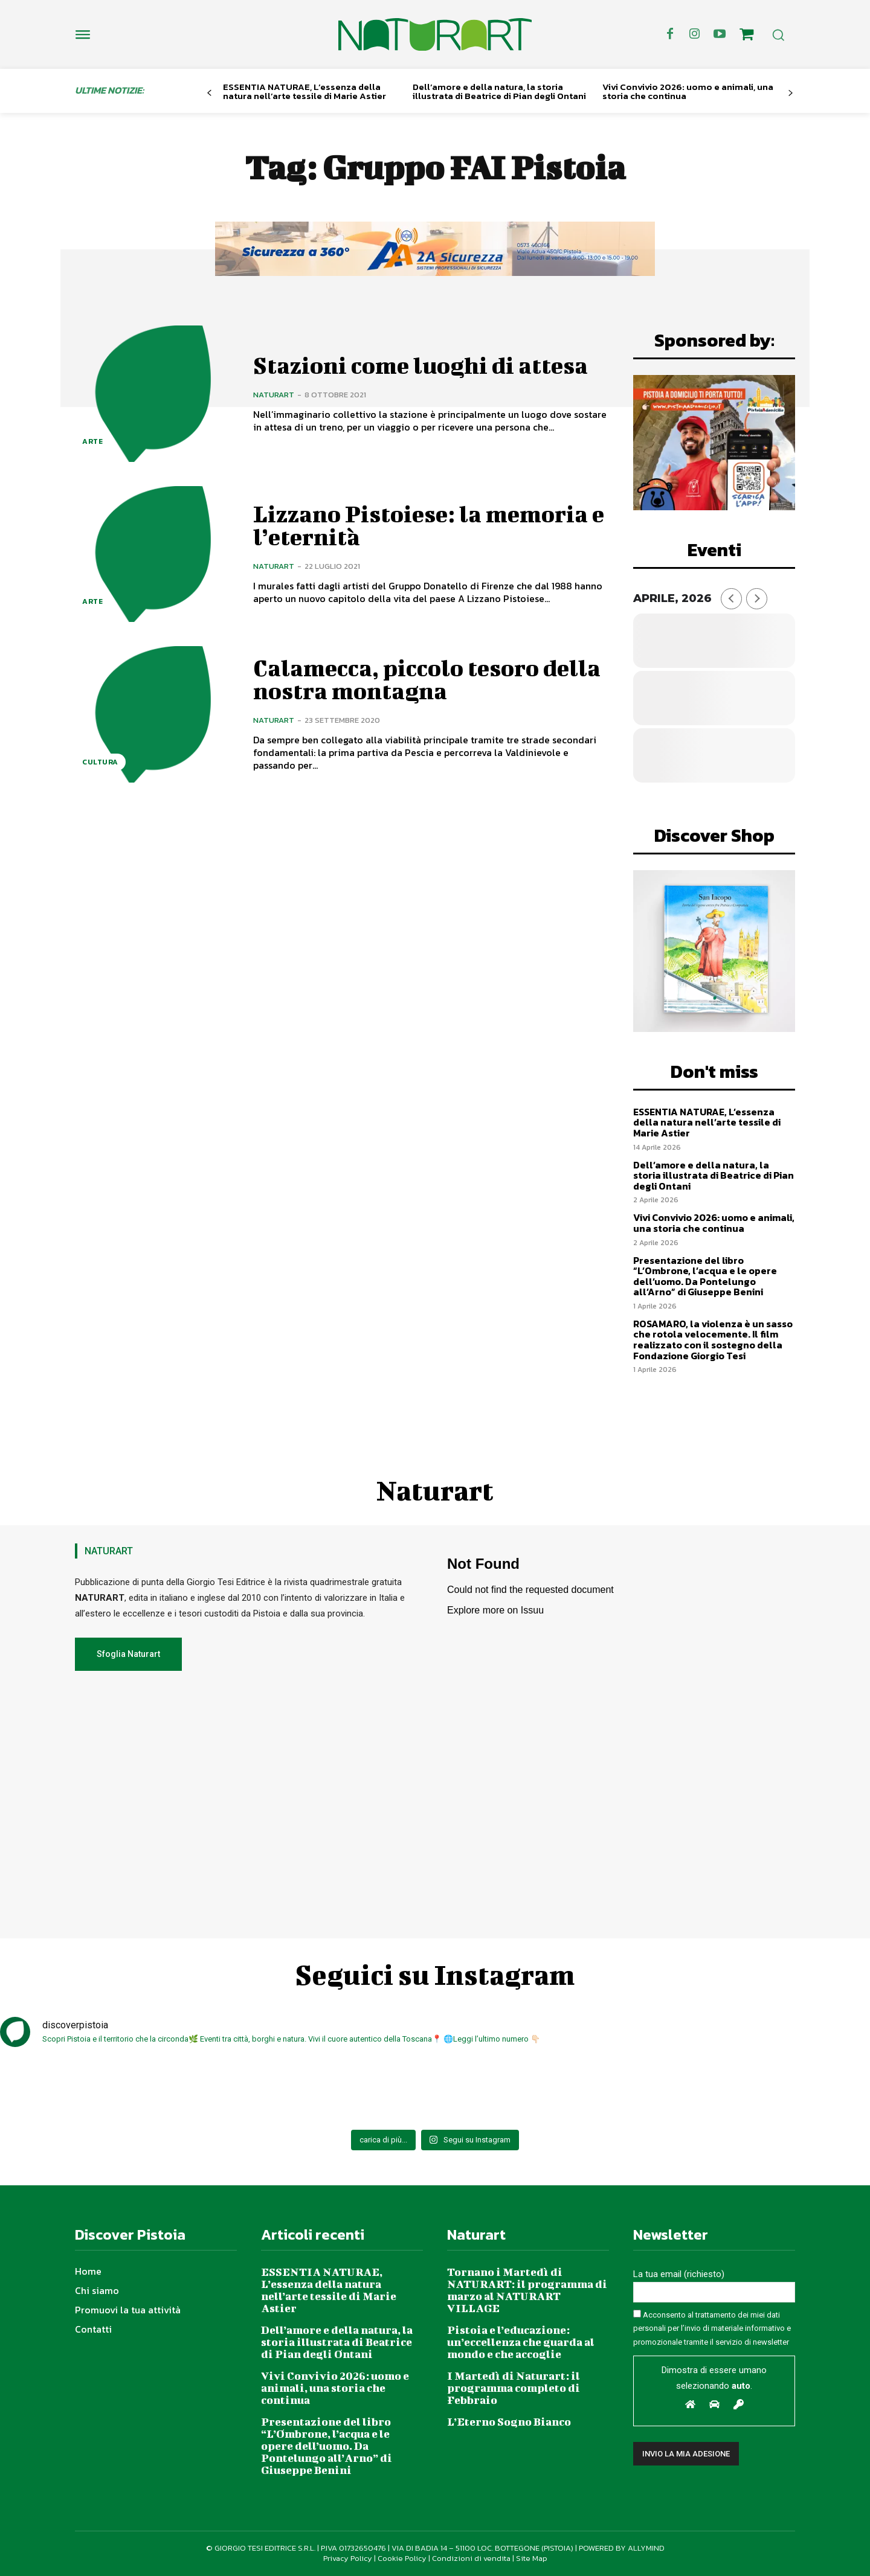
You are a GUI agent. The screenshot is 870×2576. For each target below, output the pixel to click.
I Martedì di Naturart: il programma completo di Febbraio (513, 2387)
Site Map (531, 2558)
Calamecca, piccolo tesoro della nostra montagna (427, 679)
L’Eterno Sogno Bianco (509, 2421)
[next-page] (790, 93)
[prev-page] (209, 93)
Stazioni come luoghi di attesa (420, 365)
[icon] (747, 36)
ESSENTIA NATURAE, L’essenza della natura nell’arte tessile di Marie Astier (304, 91)
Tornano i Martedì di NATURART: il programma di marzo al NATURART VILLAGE (527, 2290)
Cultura (100, 762)
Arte (92, 441)
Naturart (273, 394)
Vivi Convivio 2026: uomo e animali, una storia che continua (687, 91)
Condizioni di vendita (471, 2558)
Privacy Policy (347, 2558)
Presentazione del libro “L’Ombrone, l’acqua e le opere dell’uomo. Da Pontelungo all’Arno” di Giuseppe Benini (705, 1276)
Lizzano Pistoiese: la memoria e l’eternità (428, 525)
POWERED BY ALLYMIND (622, 2548)
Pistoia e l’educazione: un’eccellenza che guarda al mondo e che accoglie (520, 2342)
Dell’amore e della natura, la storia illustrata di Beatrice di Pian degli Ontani (499, 91)
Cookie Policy (402, 2558)
